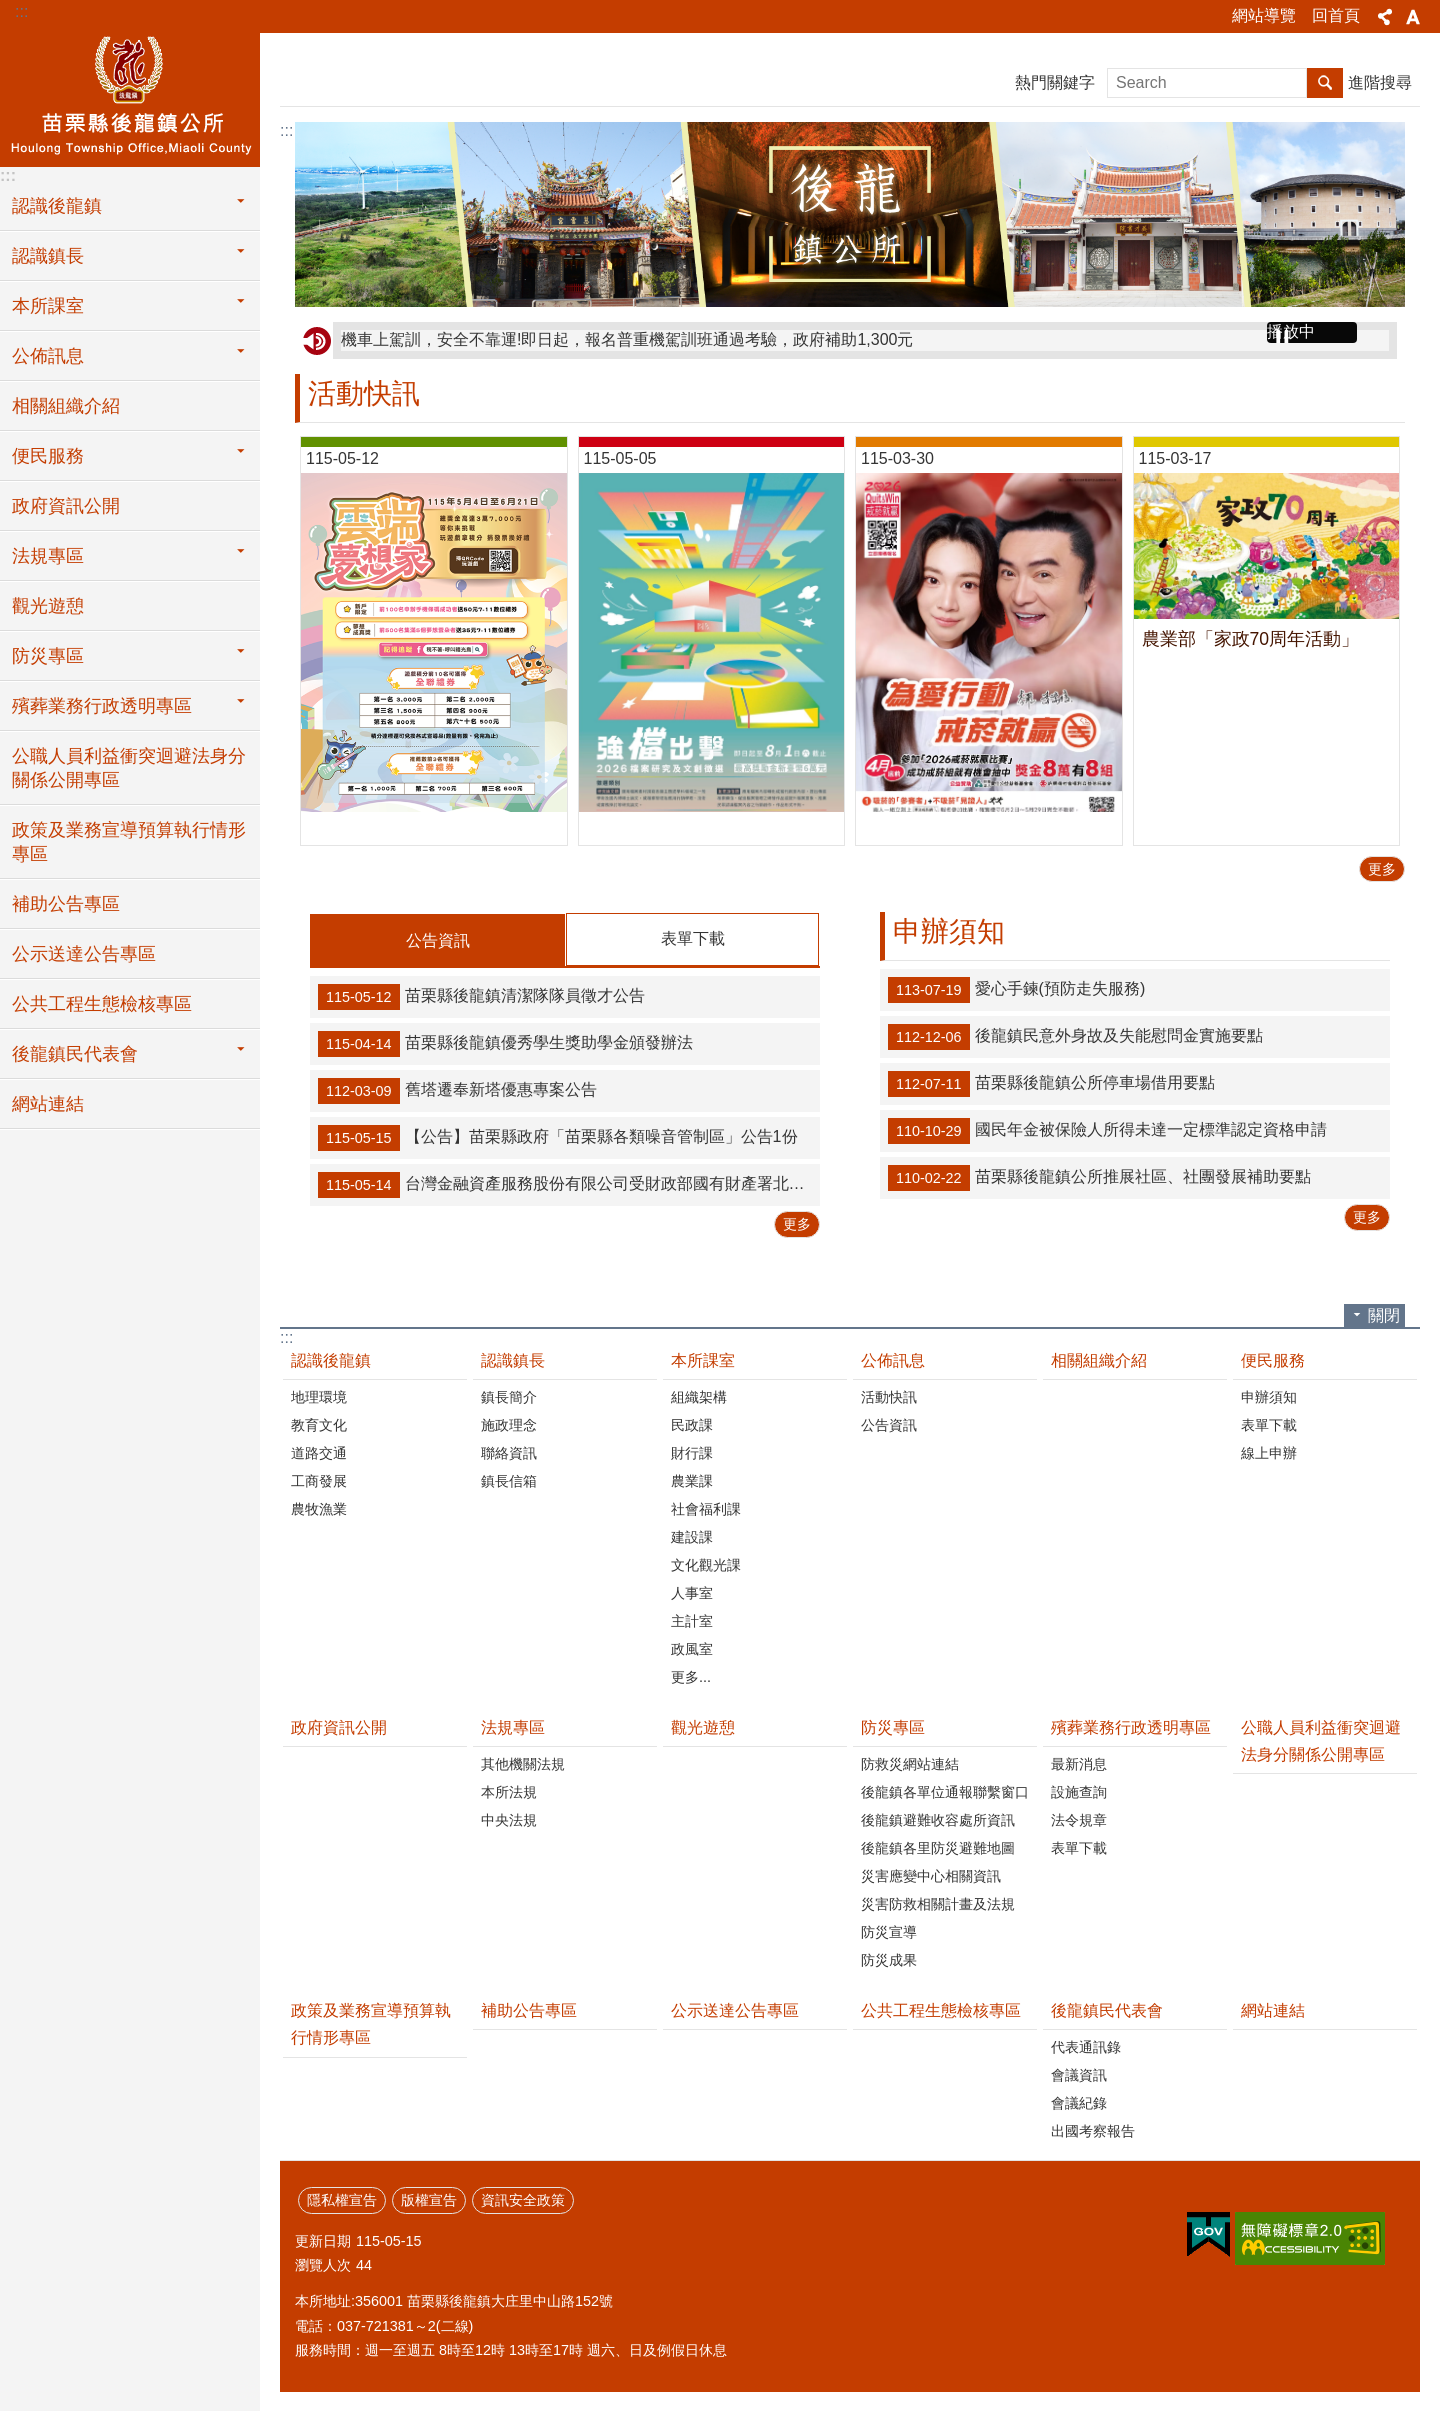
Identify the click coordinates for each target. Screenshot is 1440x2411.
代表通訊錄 (1086, 2046)
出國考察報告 (1093, 2130)
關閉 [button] (1384, 1314)
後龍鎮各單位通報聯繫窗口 (945, 1791)
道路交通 (319, 1452)
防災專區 (893, 1726)
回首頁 (1336, 15)
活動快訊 (364, 393)
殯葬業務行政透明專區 (1131, 1726)
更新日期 (323, 2240)
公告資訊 (438, 940)
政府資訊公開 (66, 506)
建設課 (692, 1536)
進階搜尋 (1380, 82)
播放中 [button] (1291, 331)
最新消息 (1079, 1763)
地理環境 (319, 1396)
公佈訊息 (893, 1359)
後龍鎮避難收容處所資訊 (938, 1819)
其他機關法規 (523, 1763)
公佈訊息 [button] (48, 356)
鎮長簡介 (509, 1396)
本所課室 (703, 1359)
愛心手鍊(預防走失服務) (1016, 990)
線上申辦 (1269, 1452)
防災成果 (889, 1959)
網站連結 (48, 1104)
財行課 (692, 1452)
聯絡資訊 (509, 1452)
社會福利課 (706, 1508)
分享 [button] (1385, 17)
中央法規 (509, 1819)
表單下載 (693, 938)
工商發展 (319, 1480)
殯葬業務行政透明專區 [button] (102, 706)
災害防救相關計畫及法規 (938, 1903)
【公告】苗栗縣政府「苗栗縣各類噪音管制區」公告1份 (558, 1137)
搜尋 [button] (1325, 83)
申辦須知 (949, 931)
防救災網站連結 (910, 1763)
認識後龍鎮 (331, 1359)
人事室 (692, 1592)
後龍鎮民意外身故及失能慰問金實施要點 (1075, 1037)
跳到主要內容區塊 (10, 10)
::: (21, 11)
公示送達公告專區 (84, 954)
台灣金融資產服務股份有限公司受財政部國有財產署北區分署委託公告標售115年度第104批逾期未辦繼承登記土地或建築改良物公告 (569, 1184)
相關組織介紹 (66, 406)
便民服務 (1273, 1359)
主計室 (692, 1620)
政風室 (692, 1648)
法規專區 (513, 1726)
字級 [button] (1413, 17)
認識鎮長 (513, 1359)
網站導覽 (1264, 15)
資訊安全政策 (523, 2199)
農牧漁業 (319, 1508)
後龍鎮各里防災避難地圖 (938, 1847)
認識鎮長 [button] (48, 256)
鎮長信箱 (509, 1480)
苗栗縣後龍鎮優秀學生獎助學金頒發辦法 (505, 1043)
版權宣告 (429, 2199)
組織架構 (699, 1396)
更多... (691, 1676)
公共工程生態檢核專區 (102, 1004)
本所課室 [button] (48, 306)
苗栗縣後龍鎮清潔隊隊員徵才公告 (481, 996)
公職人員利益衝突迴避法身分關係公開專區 (129, 768)
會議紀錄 (1079, 2102)
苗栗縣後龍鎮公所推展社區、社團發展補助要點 (1099, 1178)
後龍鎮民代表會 (1107, 2009)
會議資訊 (1079, 2074)
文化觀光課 (706, 1564)
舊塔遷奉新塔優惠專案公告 (457, 1090)
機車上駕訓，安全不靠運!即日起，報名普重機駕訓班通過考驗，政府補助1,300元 (627, 339)
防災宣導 (889, 1931)
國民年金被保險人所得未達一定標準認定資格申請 (1107, 1131)
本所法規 (509, 1791)
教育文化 (319, 1424)
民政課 (692, 1424)
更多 (1382, 869)
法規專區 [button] (48, 556)
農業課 (692, 1480)
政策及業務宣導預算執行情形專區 (129, 842)
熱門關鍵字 (1055, 82)
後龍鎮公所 (130, 97)
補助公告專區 (66, 904)
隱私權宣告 (342, 2199)
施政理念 (509, 1424)
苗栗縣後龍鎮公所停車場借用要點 (1051, 1084)
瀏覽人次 (323, 2264)
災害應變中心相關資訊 (931, 1875)
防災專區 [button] (48, 656)
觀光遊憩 (48, 606)
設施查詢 (1079, 1791)
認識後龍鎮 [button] (57, 206)
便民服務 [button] (48, 456)
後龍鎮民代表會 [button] (75, 1054)
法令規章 (1079, 1819)
